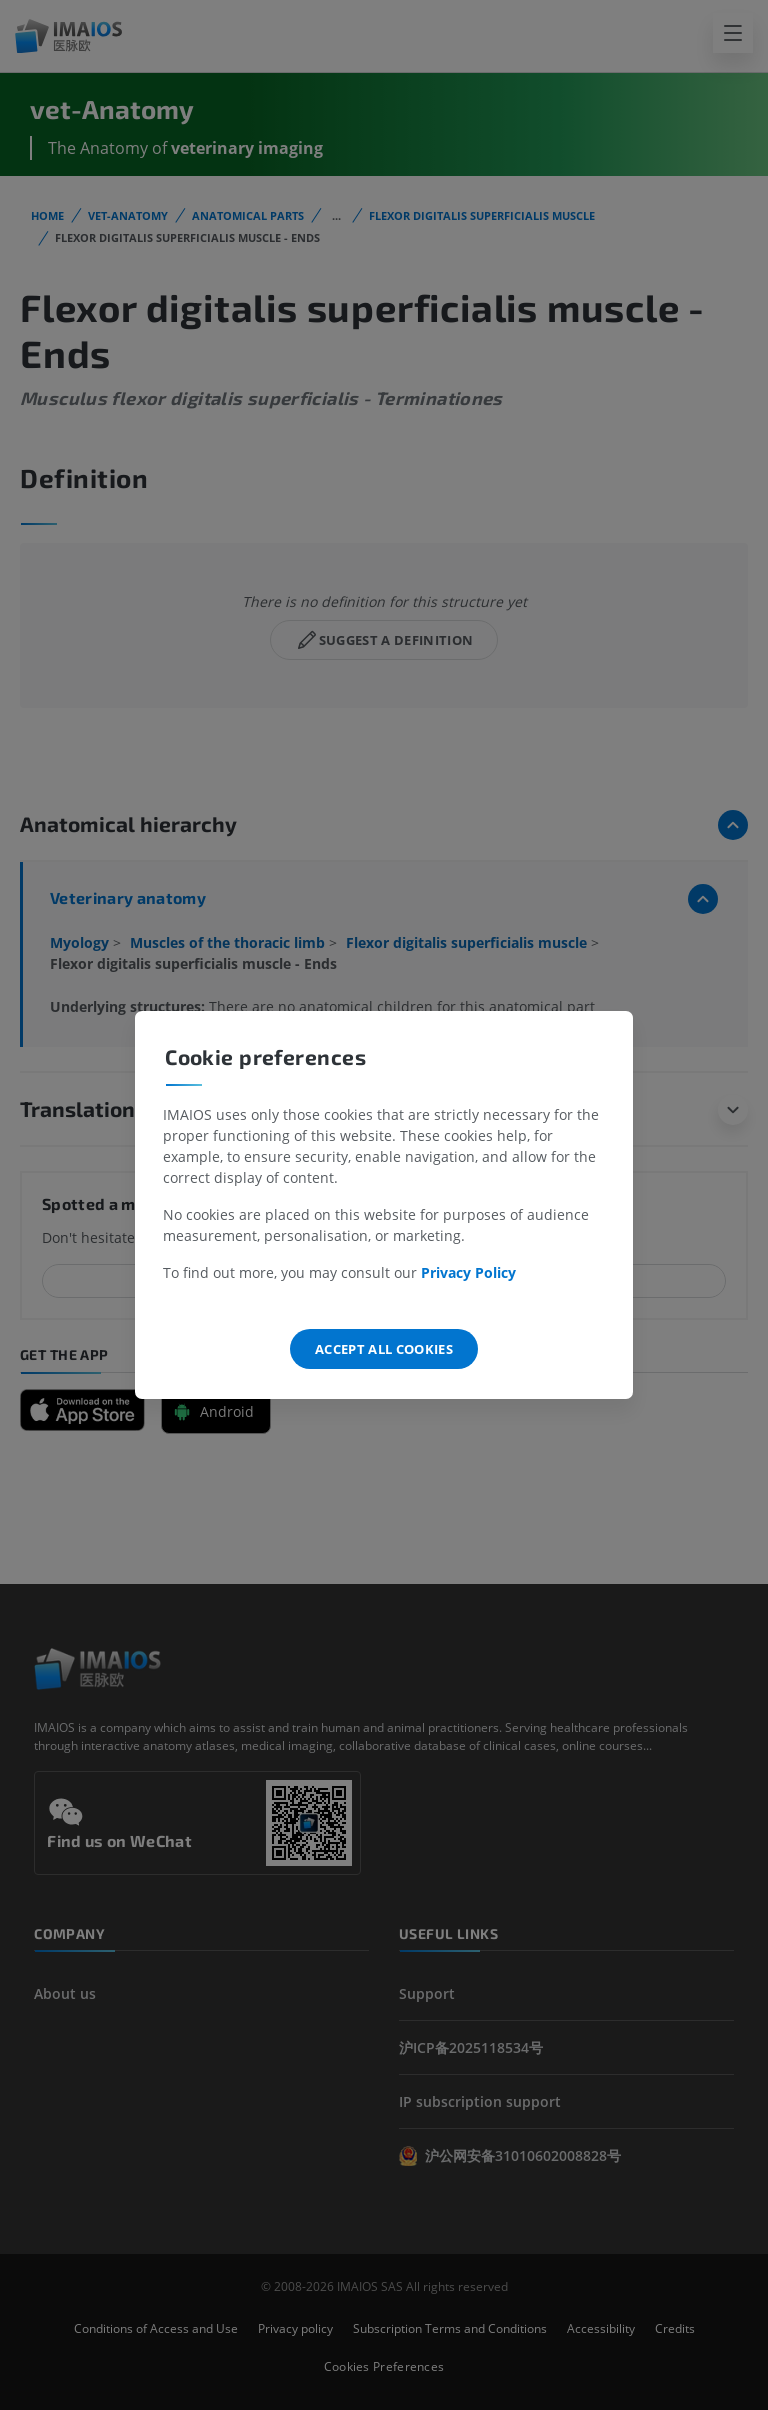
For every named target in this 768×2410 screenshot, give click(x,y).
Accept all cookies (384, 1349)
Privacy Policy (468, 1272)
